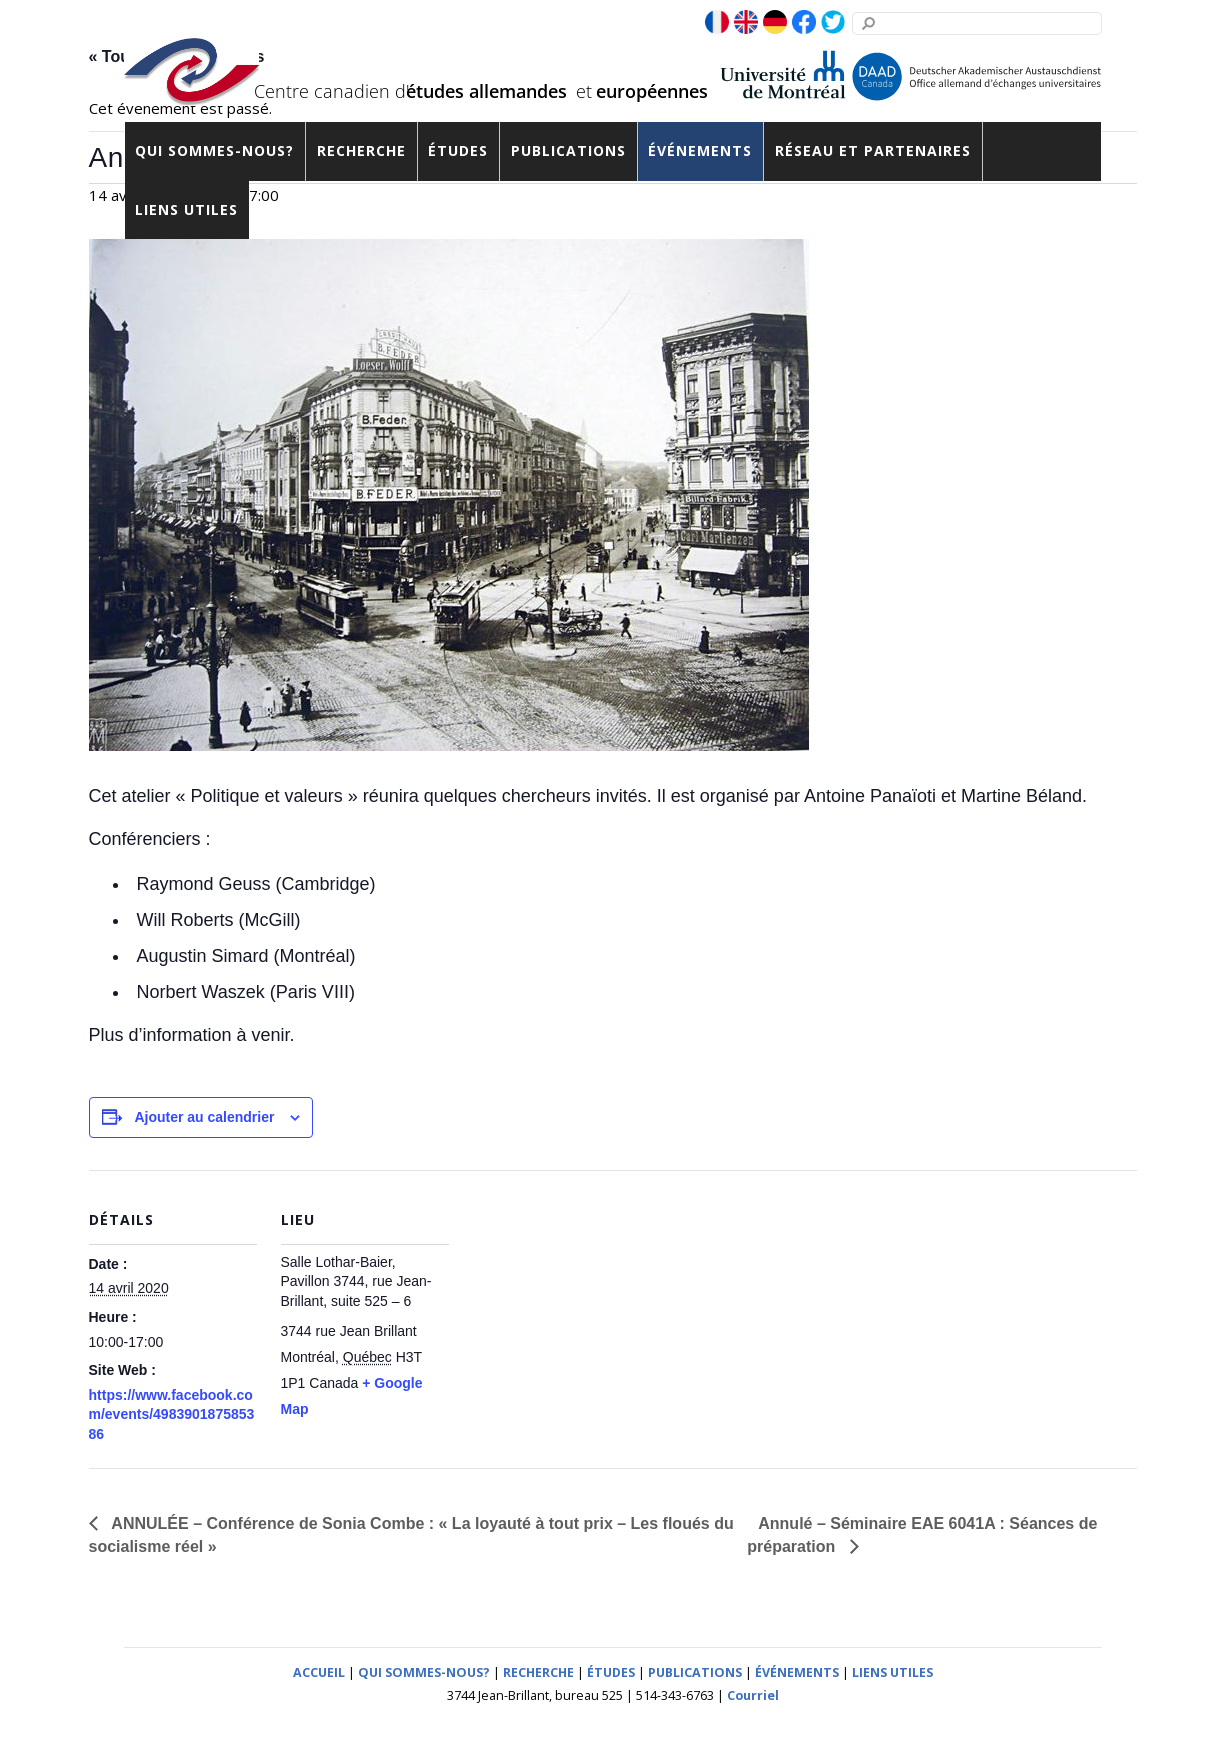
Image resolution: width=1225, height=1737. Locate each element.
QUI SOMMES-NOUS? (424, 1672)
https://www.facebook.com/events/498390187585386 (172, 1414)
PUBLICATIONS (695, 1672)
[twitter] (833, 23)
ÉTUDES (611, 1672)
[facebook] (804, 23)
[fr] (717, 23)
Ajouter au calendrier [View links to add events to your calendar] (204, 1117)
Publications (568, 150)
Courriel (753, 1695)
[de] (775, 23)
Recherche (361, 150)
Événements (700, 150)
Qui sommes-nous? (214, 150)
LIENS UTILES (892, 1672)
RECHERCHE (538, 1672)
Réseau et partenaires (873, 150)
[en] (746, 23)
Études (458, 150)
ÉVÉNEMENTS (797, 1672)
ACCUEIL (319, 1672)
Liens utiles (186, 209)
